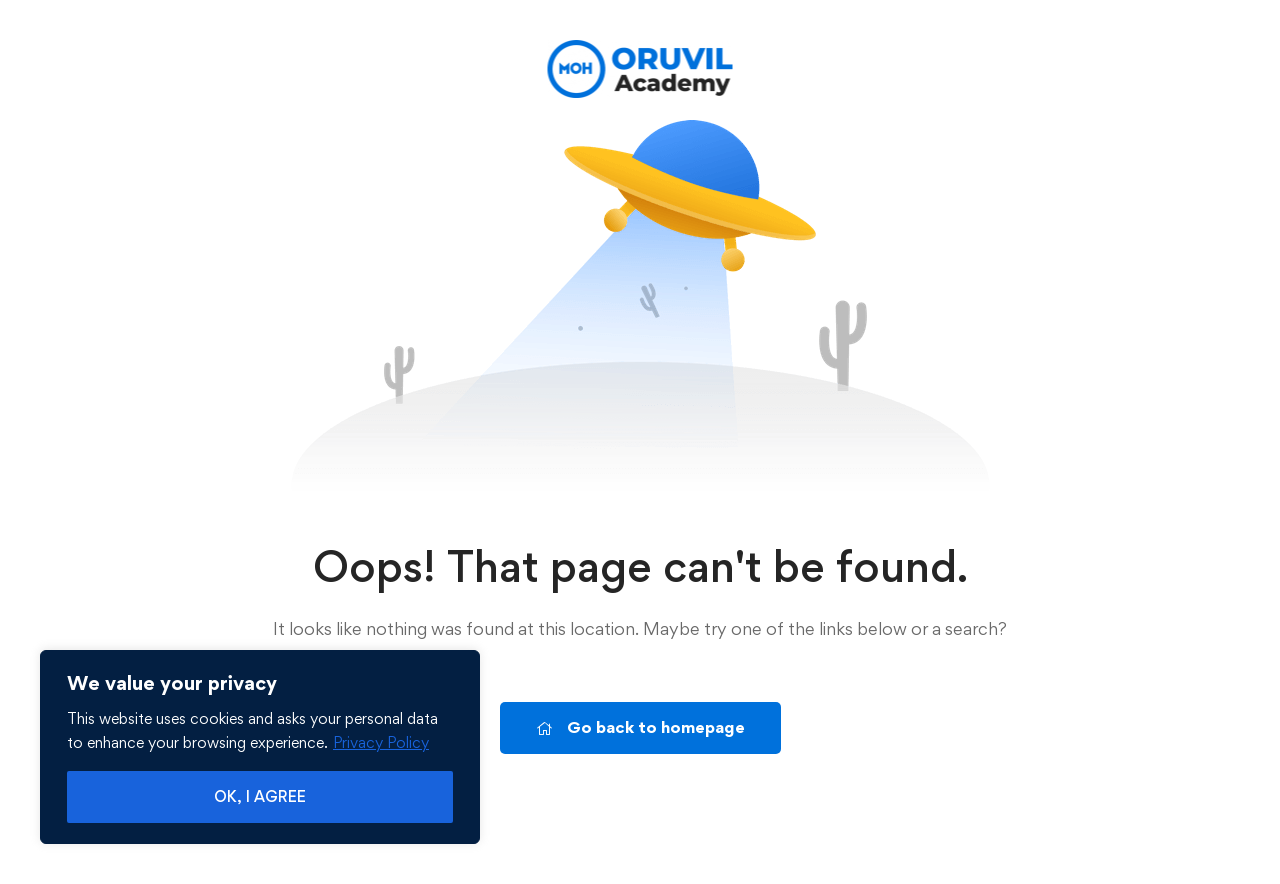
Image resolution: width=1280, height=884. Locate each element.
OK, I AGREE (260, 796)
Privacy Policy (381, 742)
